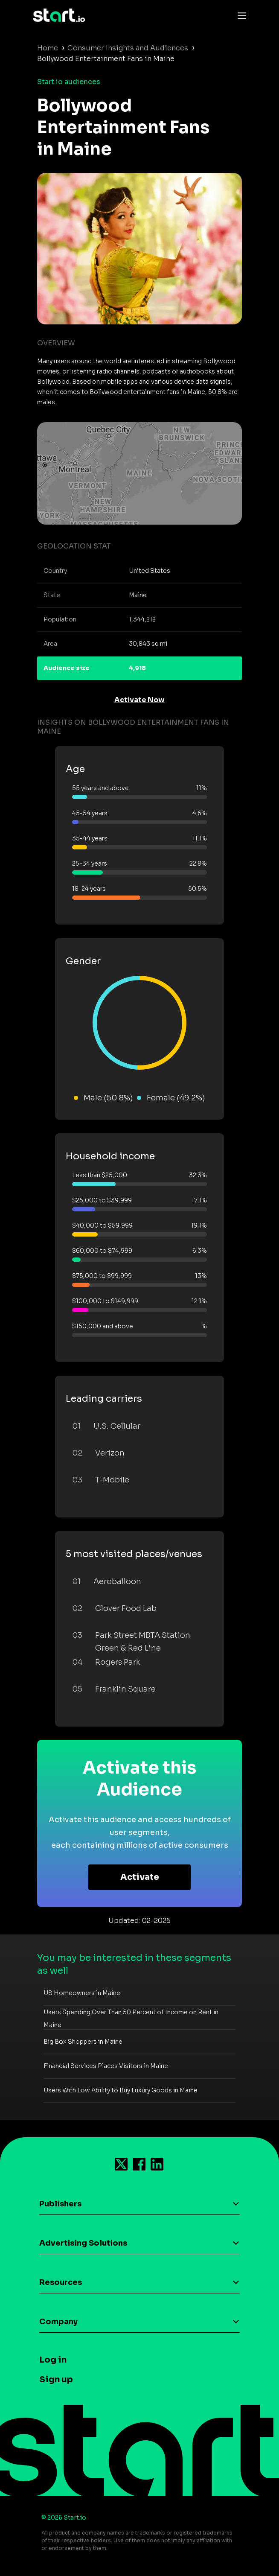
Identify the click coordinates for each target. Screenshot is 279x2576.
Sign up (56, 2379)
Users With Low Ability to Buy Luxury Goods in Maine (121, 2090)
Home (47, 48)
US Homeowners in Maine (82, 1993)
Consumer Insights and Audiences (127, 48)
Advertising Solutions (83, 2243)
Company (58, 2321)
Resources (60, 2282)
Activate (139, 1877)
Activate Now (139, 699)
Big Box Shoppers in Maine (83, 2041)
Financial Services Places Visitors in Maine (106, 2066)
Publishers (60, 2203)
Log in (53, 2359)
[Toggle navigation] (239, 15)
